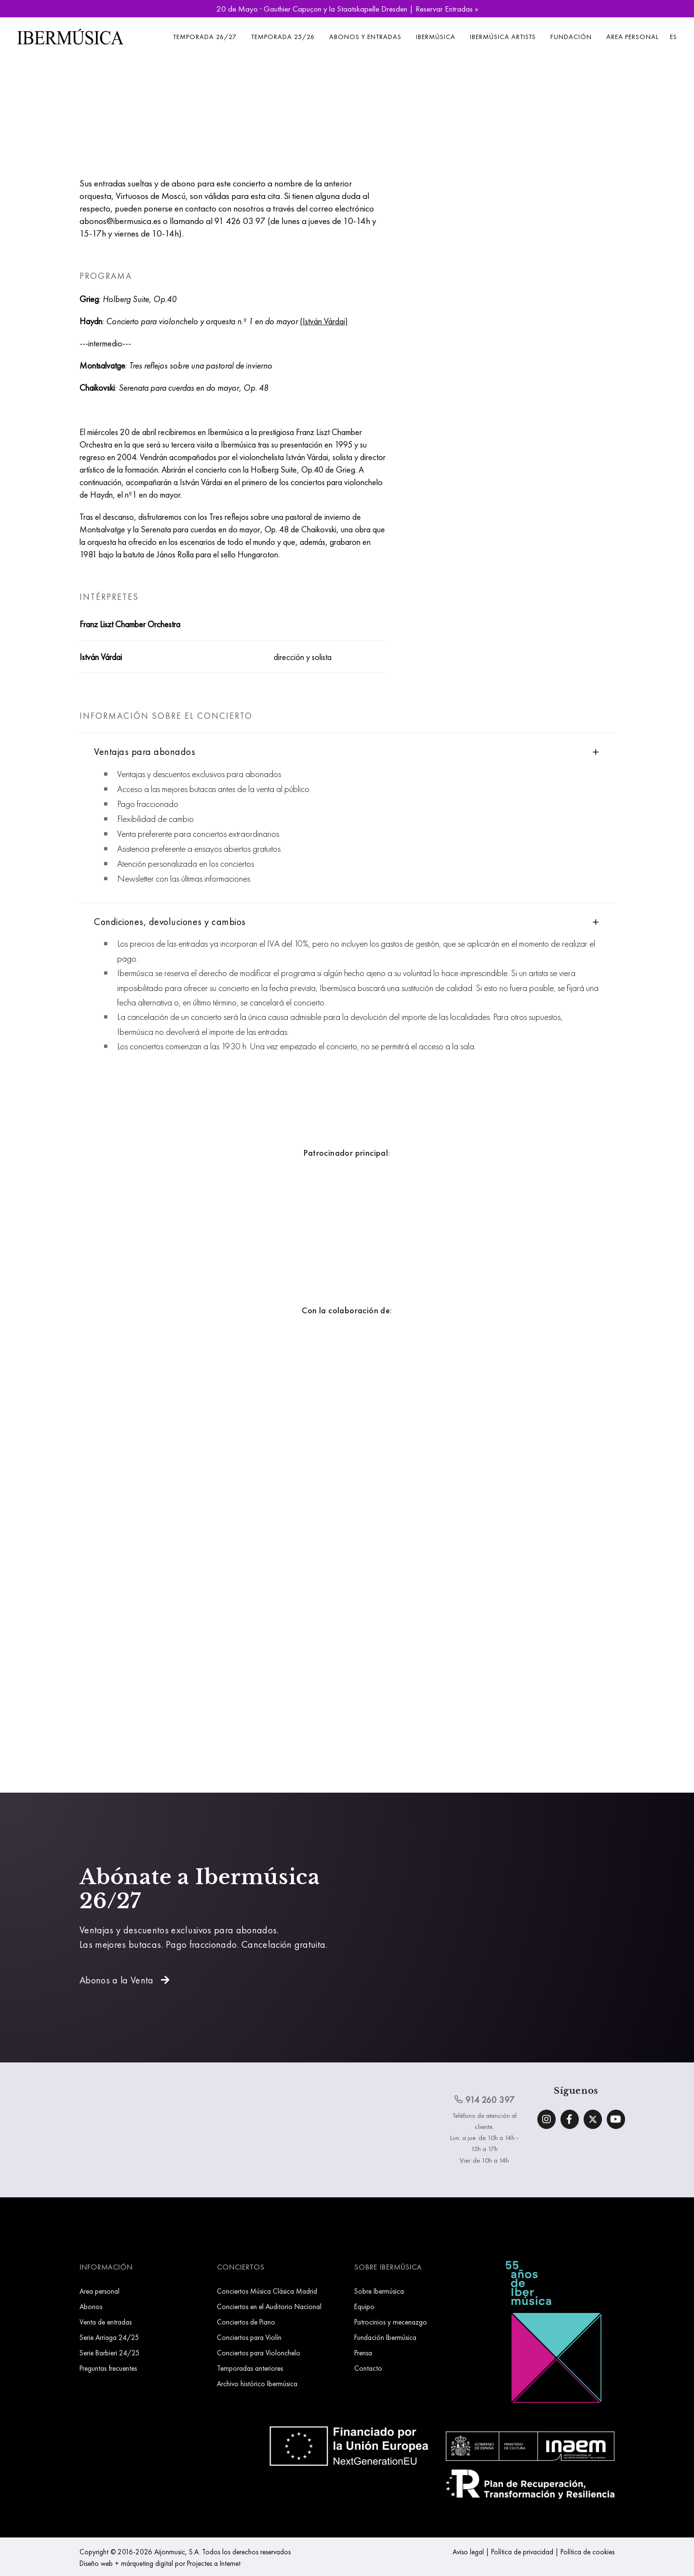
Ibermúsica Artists (503, 36)
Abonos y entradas (365, 36)
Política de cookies (587, 2551)
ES (673, 36)
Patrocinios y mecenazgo (390, 2321)
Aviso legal (468, 2551)
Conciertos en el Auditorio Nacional (269, 2306)
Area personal (632, 36)
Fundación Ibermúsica (385, 2337)
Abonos (91, 2306)
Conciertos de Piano (246, 2321)
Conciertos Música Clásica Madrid (267, 2291)
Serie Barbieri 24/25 (110, 2352)
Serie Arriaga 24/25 (109, 2337)
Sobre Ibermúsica (379, 2291)
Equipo (364, 2306)
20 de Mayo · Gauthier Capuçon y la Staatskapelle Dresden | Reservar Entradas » (347, 8)
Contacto (368, 2368)
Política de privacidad (522, 2551)
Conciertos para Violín (249, 2337)
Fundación (571, 36)
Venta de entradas (106, 2321)
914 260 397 (484, 2099)
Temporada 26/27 (205, 36)
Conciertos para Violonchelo (258, 2352)
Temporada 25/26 (283, 36)
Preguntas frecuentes (108, 2368)
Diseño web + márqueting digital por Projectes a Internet (160, 2563)
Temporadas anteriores (250, 2368)
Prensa (363, 2352)
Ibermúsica (435, 36)
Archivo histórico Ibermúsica (257, 2383)
